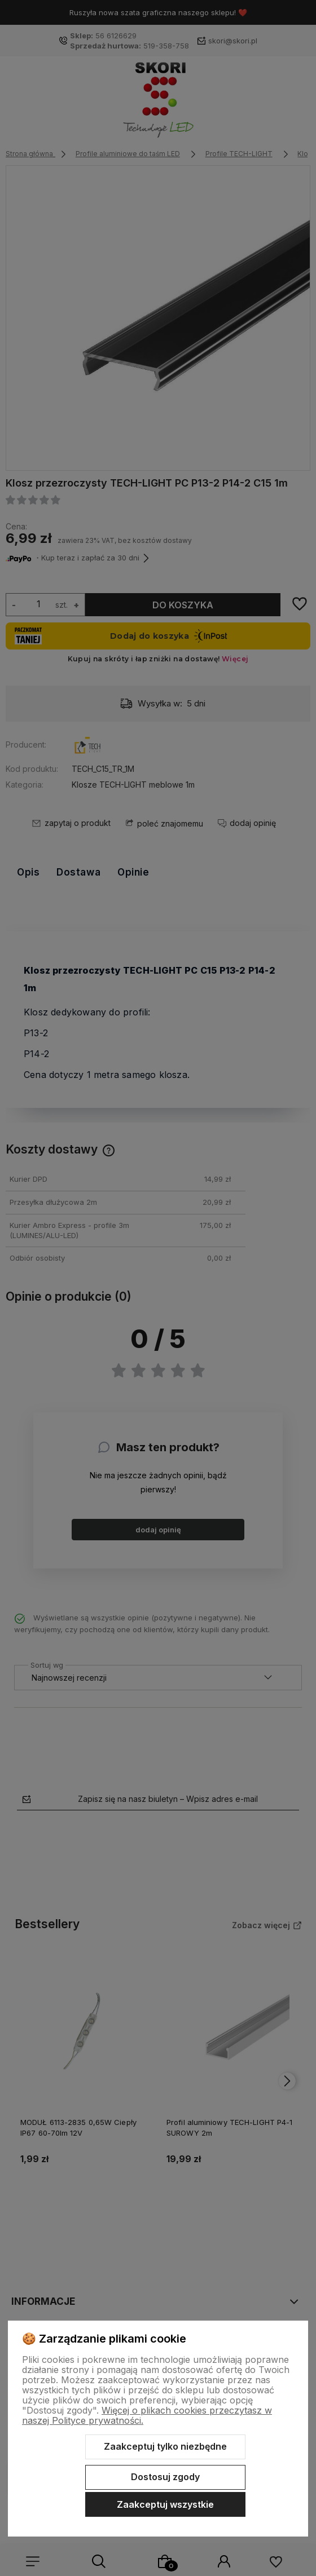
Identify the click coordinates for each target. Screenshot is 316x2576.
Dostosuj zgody (165, 2476)
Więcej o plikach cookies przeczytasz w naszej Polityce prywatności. (147, 2415)
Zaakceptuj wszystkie (165, 2504)
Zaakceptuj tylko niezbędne (165, 2446)
